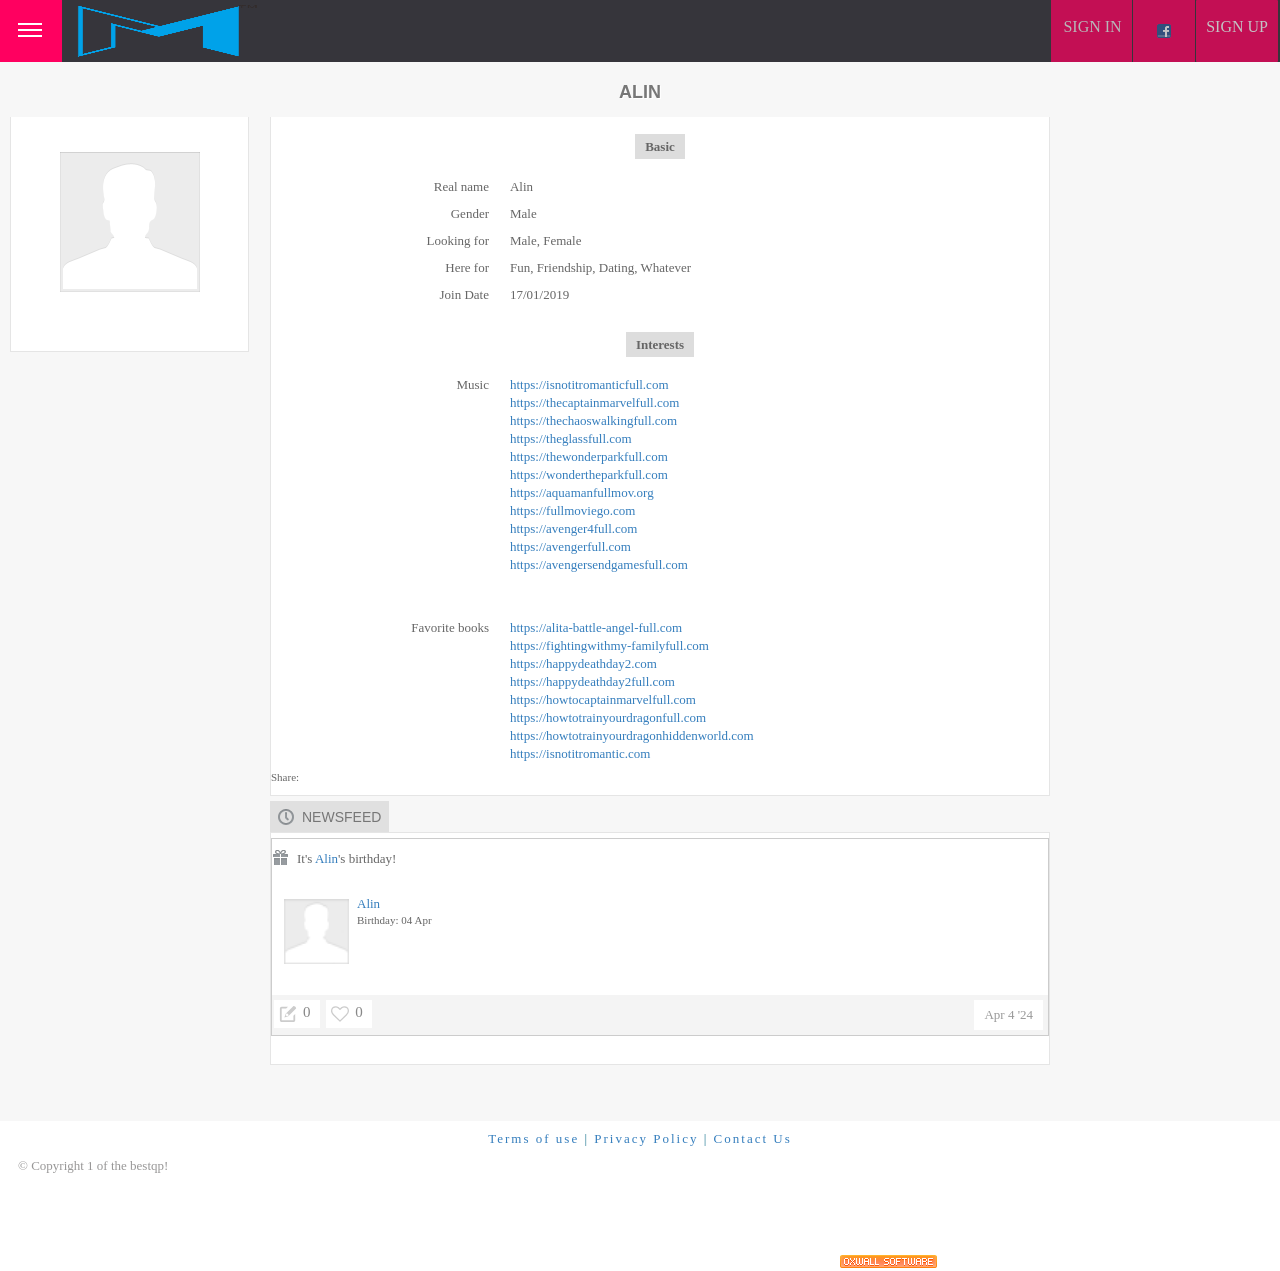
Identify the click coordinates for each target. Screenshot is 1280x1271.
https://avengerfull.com (570, 546)
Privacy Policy (646, 1138)
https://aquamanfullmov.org (582, 492)
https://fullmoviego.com (572, 510)
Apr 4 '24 (1008, 1014)
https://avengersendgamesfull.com (599, 564)
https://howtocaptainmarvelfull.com (603, 699)
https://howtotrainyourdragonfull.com (608, 717)
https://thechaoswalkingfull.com (593, 420)
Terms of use (533, 1138)
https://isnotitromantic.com (580, 753)
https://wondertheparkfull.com (589, 474)
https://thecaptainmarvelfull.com (594, 402)
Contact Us (753, 1138)
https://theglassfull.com (571, 438)
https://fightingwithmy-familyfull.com (609, 645)
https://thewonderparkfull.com (589, 456)
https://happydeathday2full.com (592, 681)
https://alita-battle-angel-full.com (596, 627)
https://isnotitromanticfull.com (589, 384)
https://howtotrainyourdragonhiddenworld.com (632, 735)
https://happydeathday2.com (583, 663)
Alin (326, 858)
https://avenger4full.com (573, 528)
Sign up (1237, 26)
